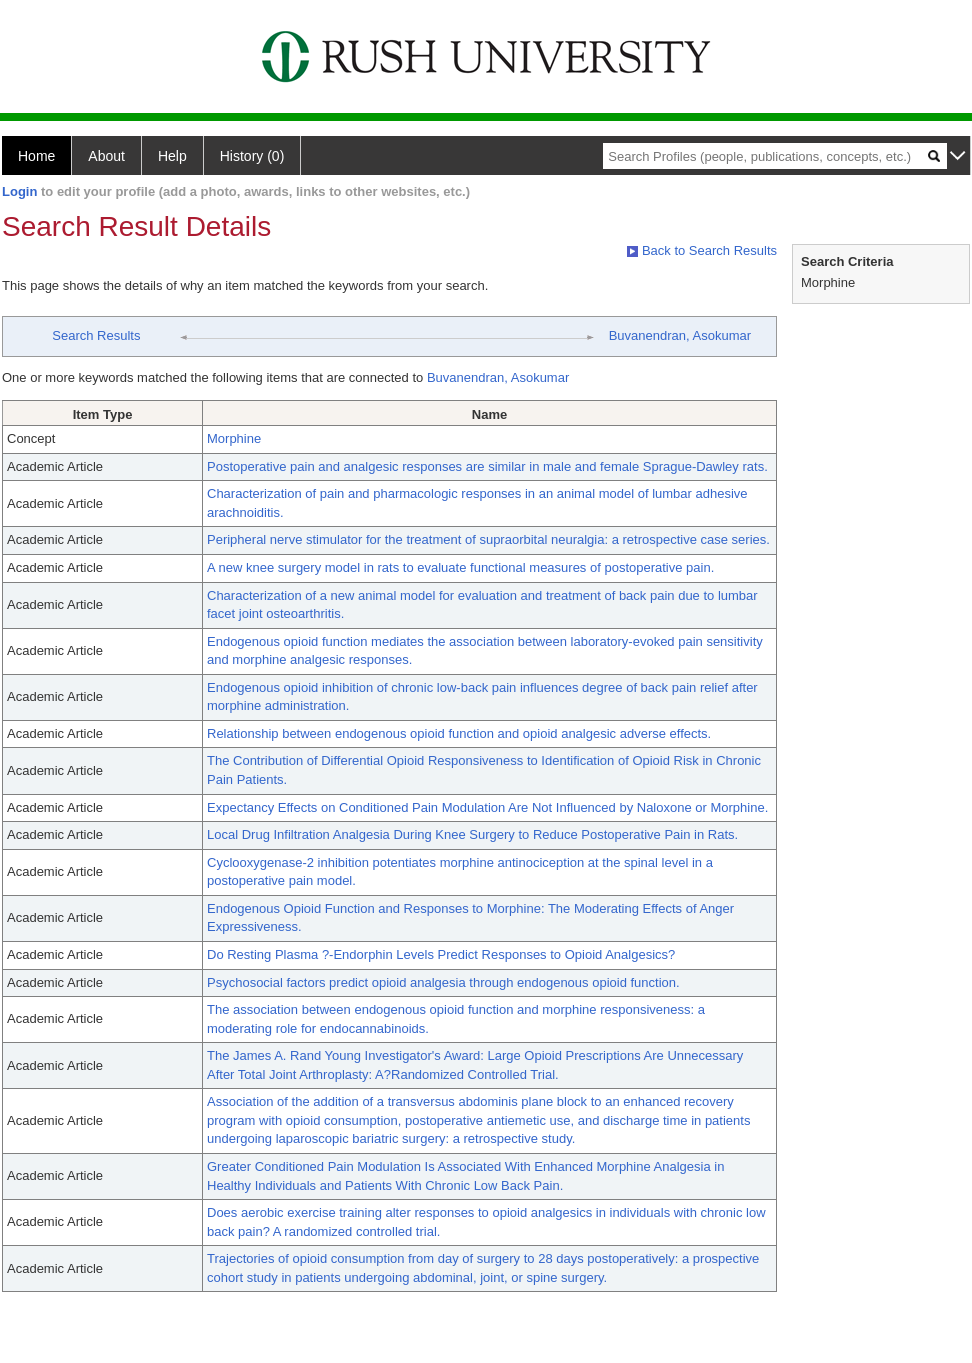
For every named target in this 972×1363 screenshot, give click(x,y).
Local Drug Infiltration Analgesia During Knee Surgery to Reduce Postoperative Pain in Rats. (472, 834)
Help (172, 156)
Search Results (96, 335)
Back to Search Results (702, 250)
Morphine (234, 438)
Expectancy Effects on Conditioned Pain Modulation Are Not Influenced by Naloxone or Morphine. (487, 807)
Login (19, 191)
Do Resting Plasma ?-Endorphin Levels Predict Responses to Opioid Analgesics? (441, 954)
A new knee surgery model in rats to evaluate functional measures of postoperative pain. (460, 567)
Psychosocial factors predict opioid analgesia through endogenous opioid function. (443, 982)
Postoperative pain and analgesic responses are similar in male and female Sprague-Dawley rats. (487, 466)
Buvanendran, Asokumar (680, 335)
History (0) (252, 156)
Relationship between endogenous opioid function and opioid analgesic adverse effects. (459, 733)
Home (36, 156)
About (106, 156)
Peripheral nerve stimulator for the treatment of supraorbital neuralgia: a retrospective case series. (488, 539)
